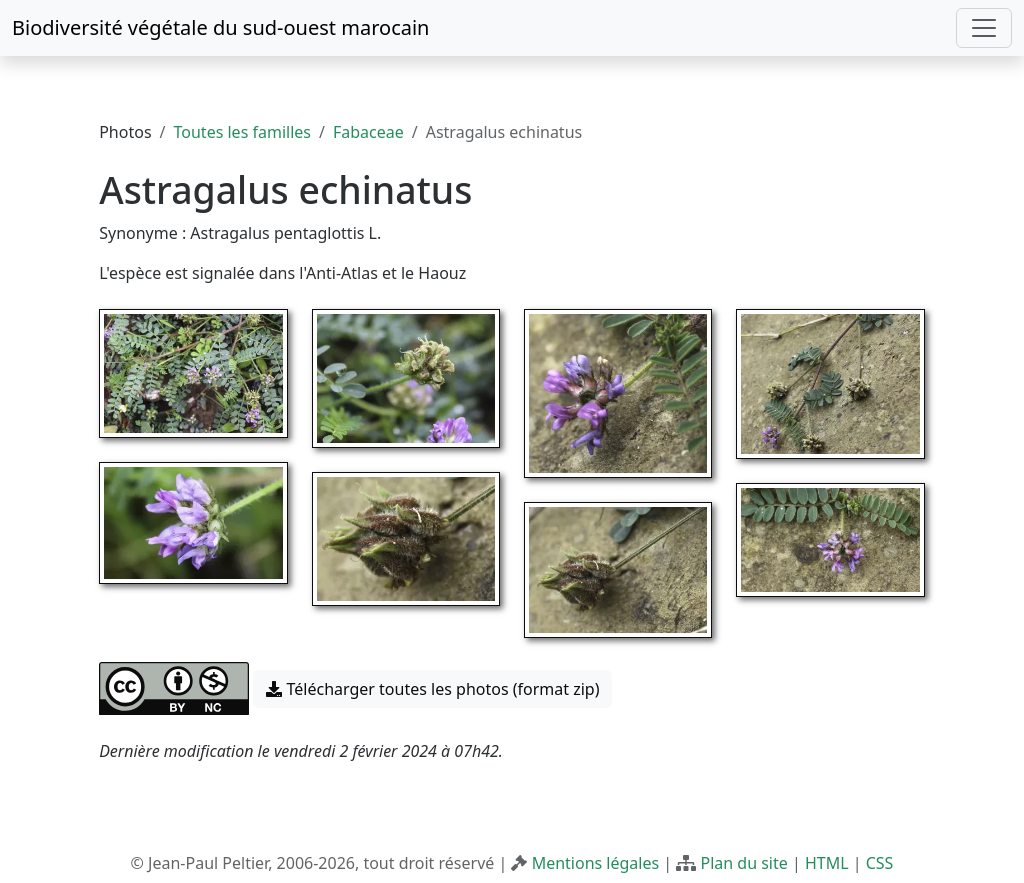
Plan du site (743, 863)
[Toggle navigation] (984, 28)
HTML (827, 863)
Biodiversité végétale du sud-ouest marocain (220, 27)
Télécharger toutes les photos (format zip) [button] (432, 689)
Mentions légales (596, 863)
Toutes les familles (242, 132)
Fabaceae (368, 132)
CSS (880, 863)
